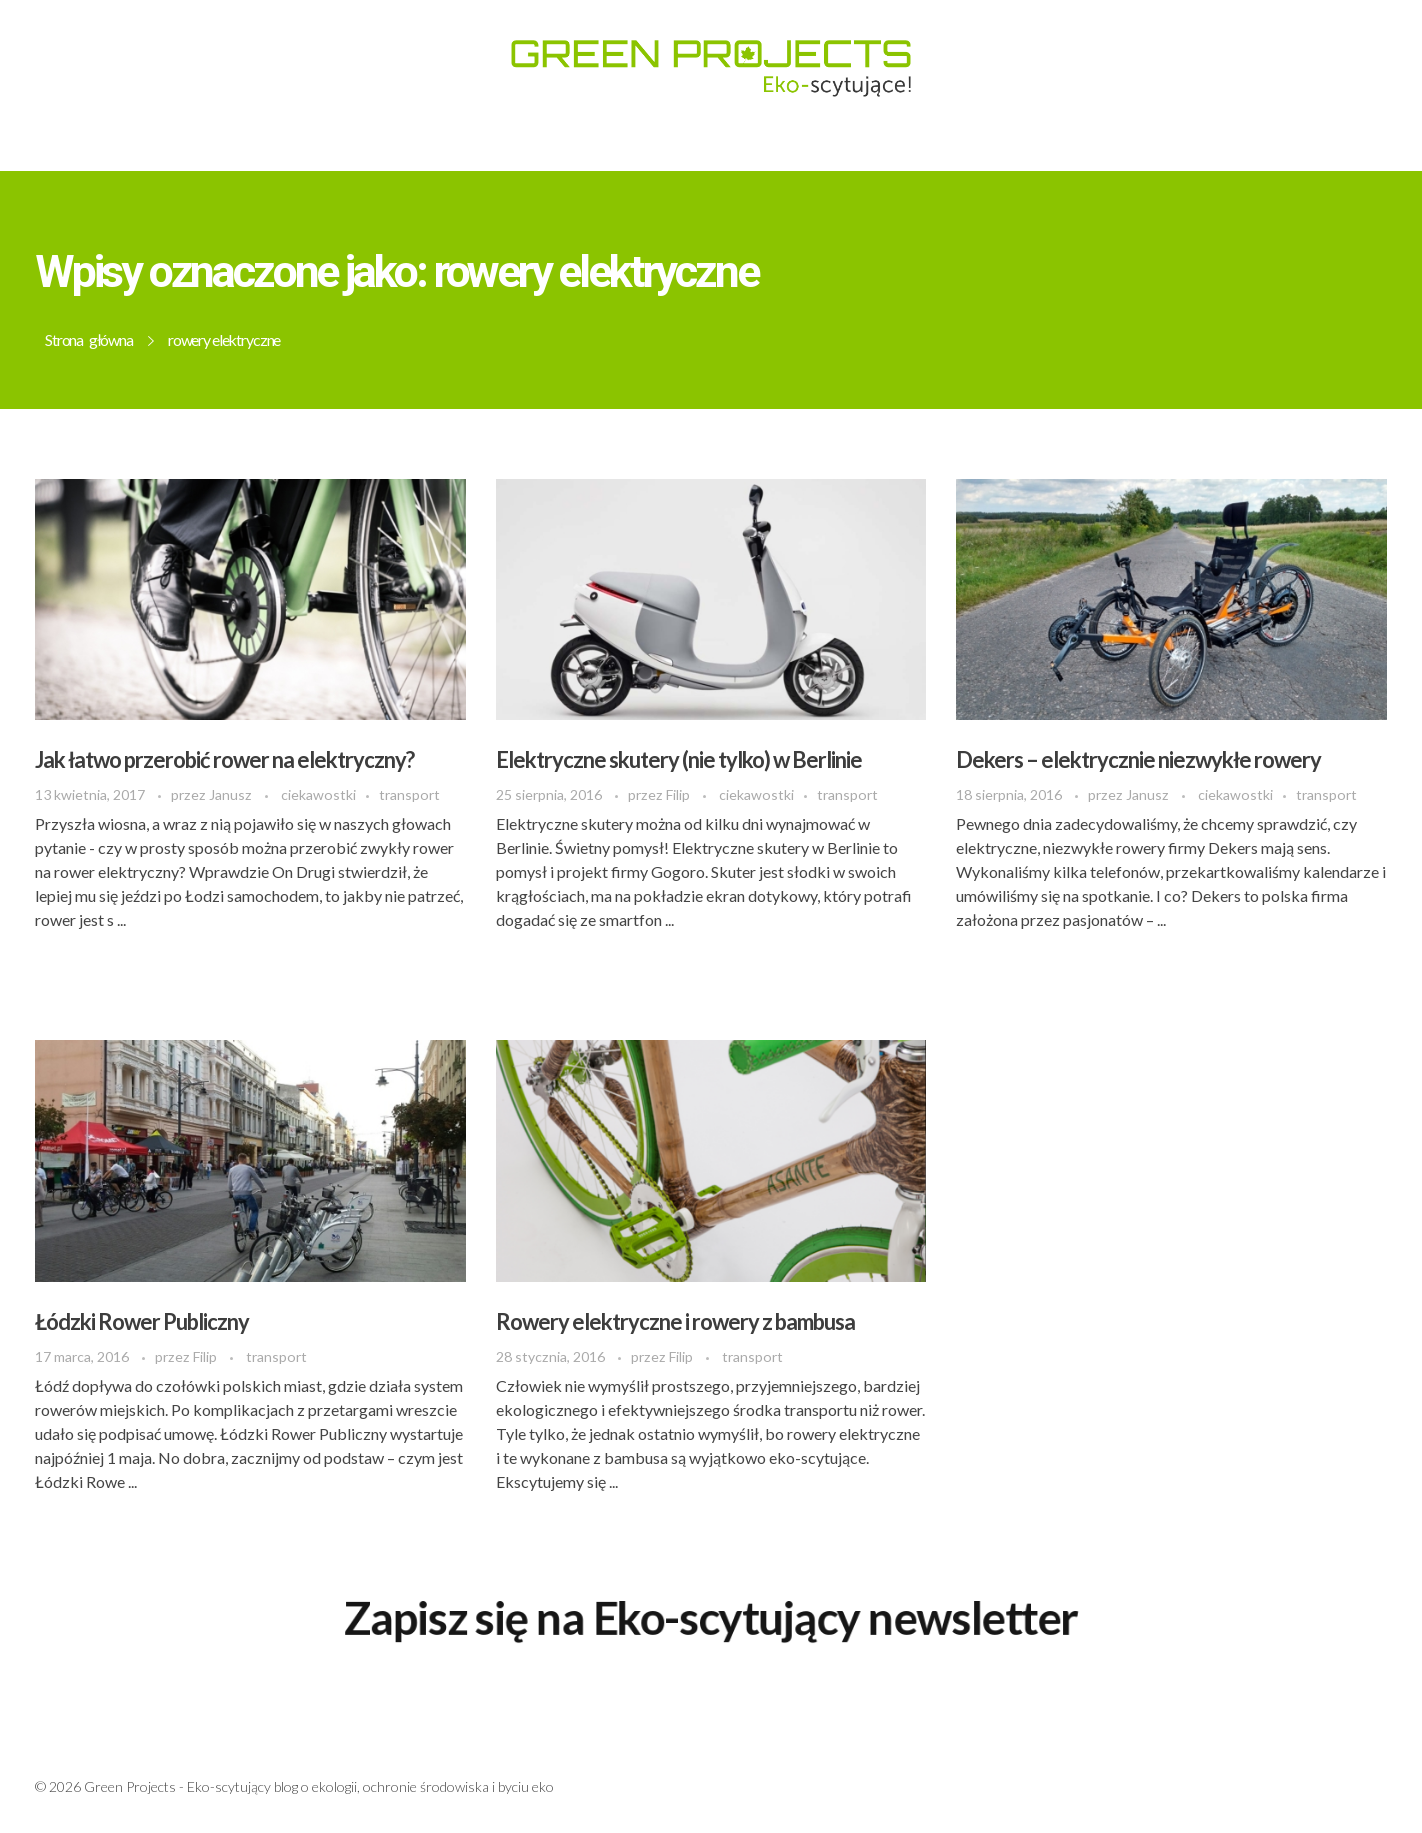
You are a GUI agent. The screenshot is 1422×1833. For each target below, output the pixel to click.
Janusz (232, 794)
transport (409, 794)
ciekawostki (318, 794)
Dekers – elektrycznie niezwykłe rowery (1138, 759)
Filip (679, 794)
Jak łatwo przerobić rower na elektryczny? (224, 759)
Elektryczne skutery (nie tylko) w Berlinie (679, 759)
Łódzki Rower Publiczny (142, 1321)
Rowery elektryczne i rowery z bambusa (675, 1321)
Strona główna (89, 339)
